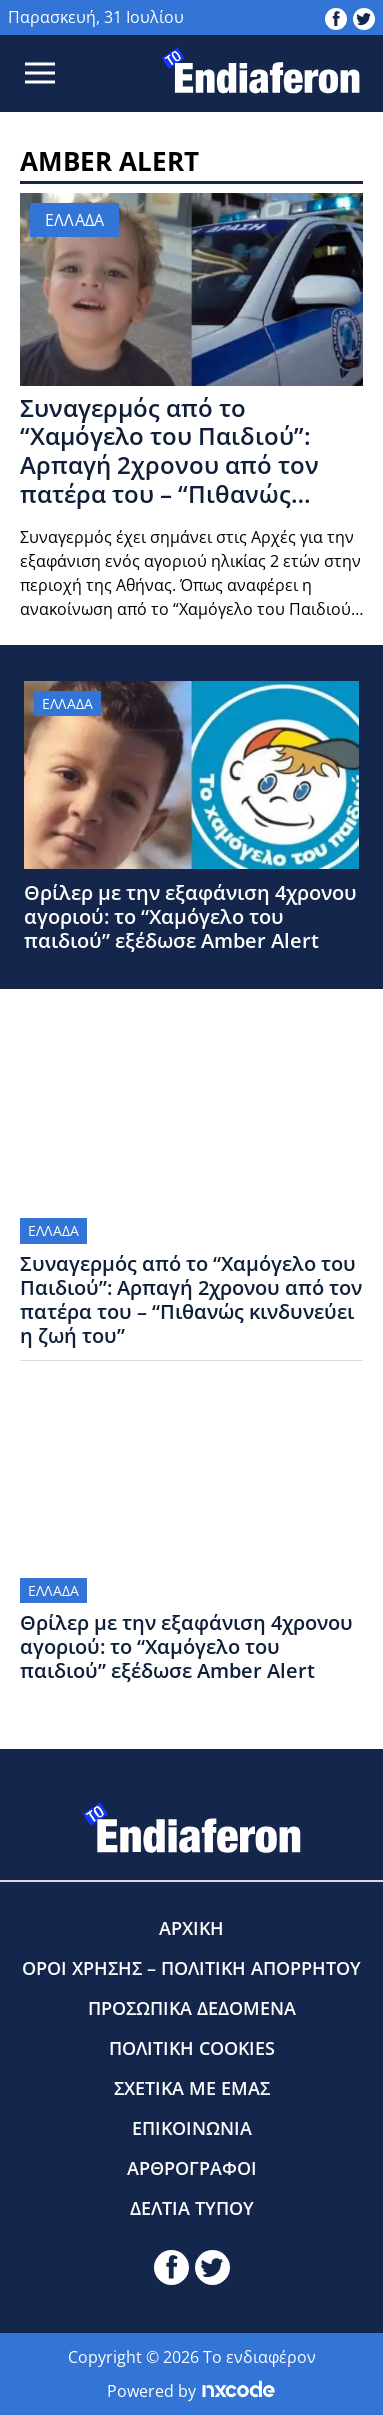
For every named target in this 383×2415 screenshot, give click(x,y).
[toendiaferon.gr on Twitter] (364, 17)
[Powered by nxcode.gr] (238, 2391)
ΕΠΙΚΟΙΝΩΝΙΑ (192, 2128)
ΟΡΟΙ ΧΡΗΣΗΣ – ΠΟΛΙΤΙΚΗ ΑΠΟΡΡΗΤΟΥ (191, 1968)
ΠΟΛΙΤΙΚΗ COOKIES (192, 2048)
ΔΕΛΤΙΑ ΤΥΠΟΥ (192, 2208)
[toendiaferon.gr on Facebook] (336, 17)
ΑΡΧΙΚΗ (191, 1928)
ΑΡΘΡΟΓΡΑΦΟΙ (192, 2168)
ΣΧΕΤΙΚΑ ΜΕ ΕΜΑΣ (192, 2088)
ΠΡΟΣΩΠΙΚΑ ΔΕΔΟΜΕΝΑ (192, 2008)
